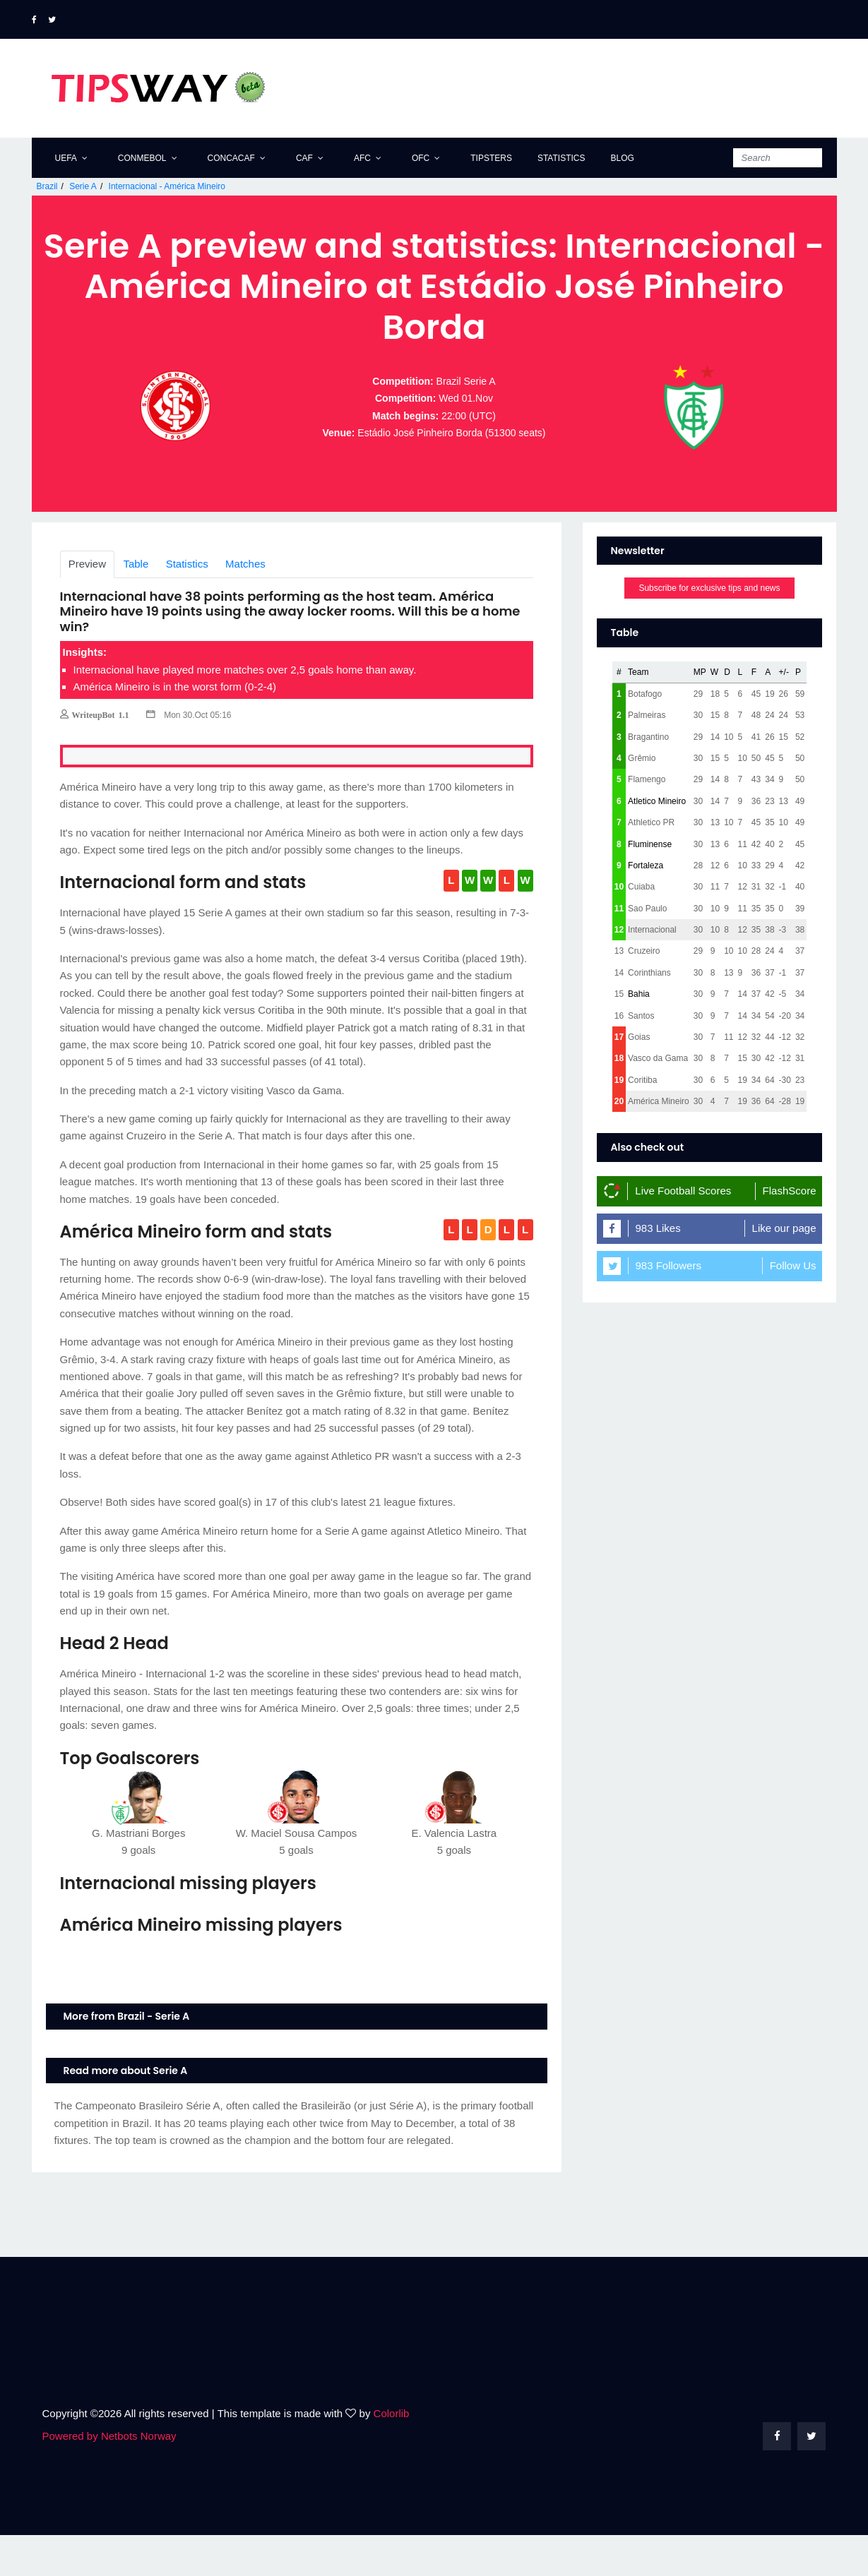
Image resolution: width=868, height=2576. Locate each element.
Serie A (83, 186)
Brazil (47, 186)
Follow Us (793, 1306)
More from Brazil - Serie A (127, 2057)
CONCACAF (231, 158)
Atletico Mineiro (657, 842)
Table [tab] (135, 605)
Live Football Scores (683, 1232)
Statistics (561, 158)
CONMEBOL (142, 158)
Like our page (784, 1269)
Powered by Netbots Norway (109, 2477)
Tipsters (491, 158)
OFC (420, 158)
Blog (622, 158)
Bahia (639, 1035)
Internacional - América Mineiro (167, 186)
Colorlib (392, 2454)
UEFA (66, 158)
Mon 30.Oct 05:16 (189, 756)
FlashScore (789, 1232)
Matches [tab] (245, 605)
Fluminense (650, 885)
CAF (304, 158)
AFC (362, 158)
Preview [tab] (87, 605)
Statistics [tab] (187, 605)
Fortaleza (645, 906)
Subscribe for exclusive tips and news (709, 630)
